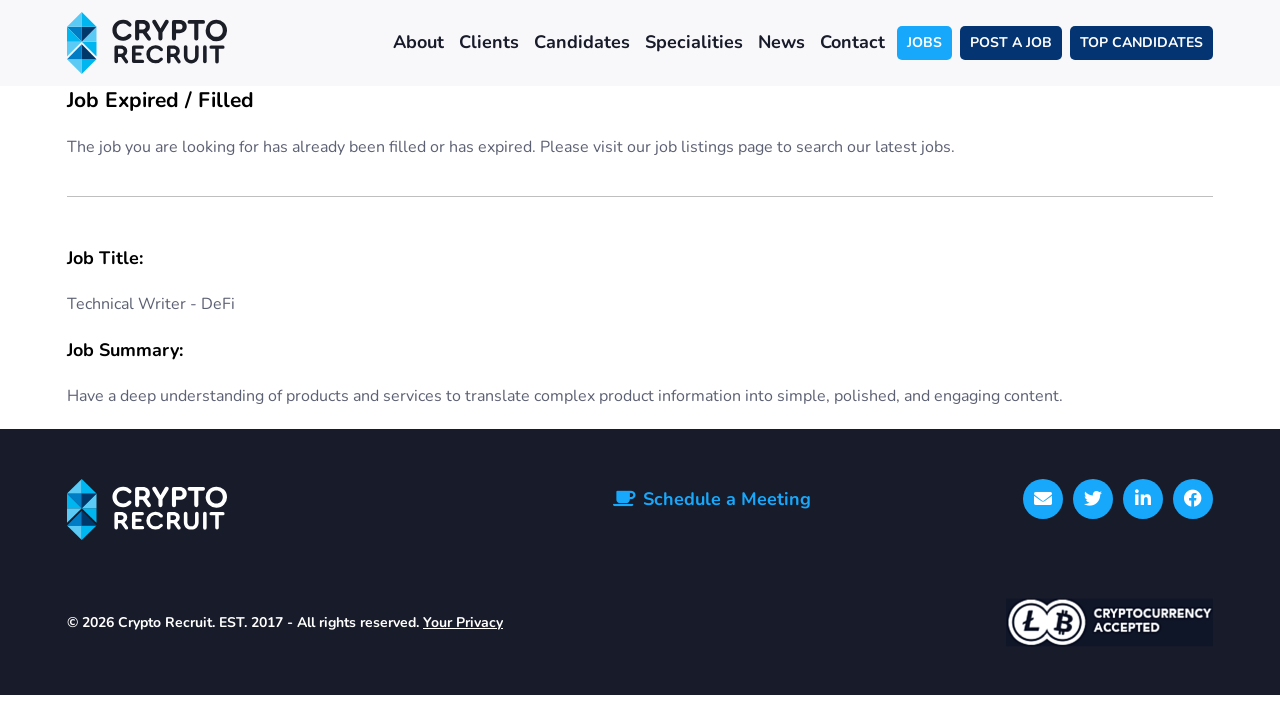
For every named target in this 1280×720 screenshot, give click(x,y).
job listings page (714, 147)
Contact (852, 42)
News (781, 42)
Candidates (582, 42)
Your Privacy (463, 622)
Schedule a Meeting (727, 499)
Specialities (694, 42)
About (418, 42)
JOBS (924, 42)
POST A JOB (1011, 42)
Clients (489, 42)
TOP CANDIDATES (1141, 42)
